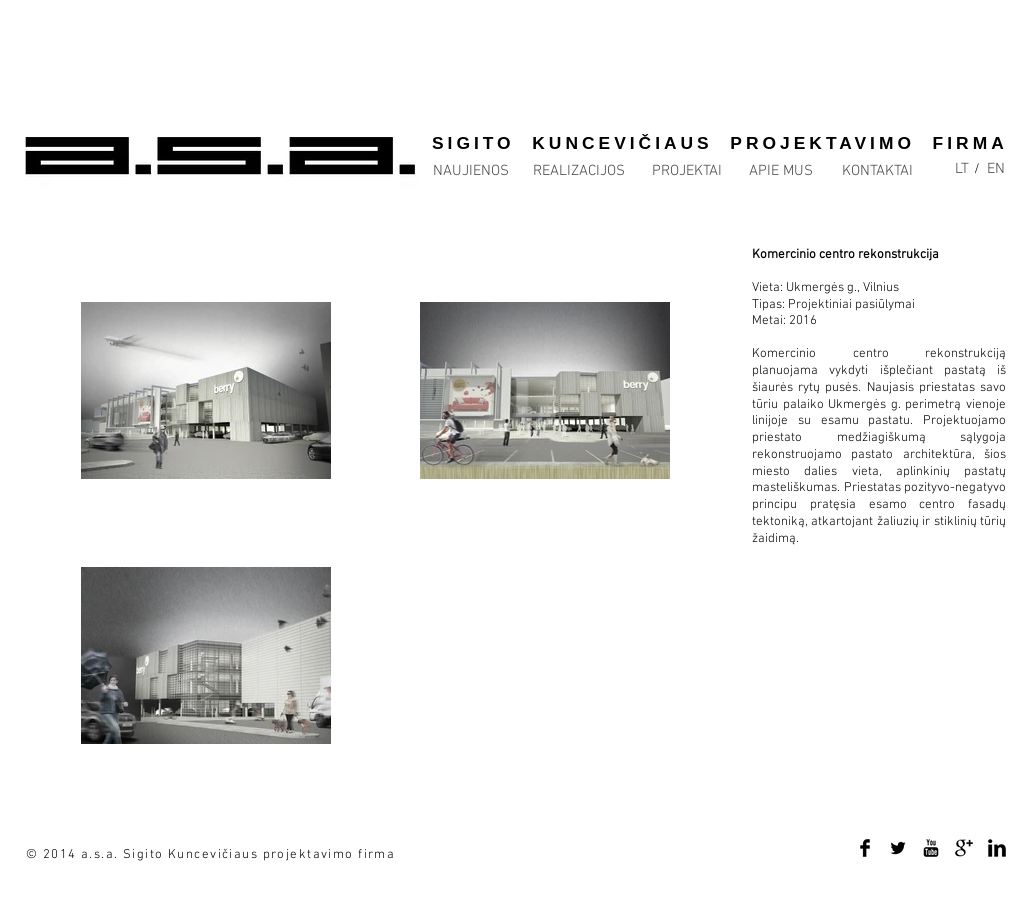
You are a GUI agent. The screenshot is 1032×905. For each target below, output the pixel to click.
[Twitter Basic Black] (898, 848)
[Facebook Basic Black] (865, 848)
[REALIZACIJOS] (579, 171)
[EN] (996, 169)
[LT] (962, 169)
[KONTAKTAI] (877, 171)
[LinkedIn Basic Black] (997, 848)
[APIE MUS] (781, 171)
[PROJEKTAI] (687, 171)
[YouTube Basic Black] (931, 848)
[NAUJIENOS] (470, 171)
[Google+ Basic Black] (964, 848)
